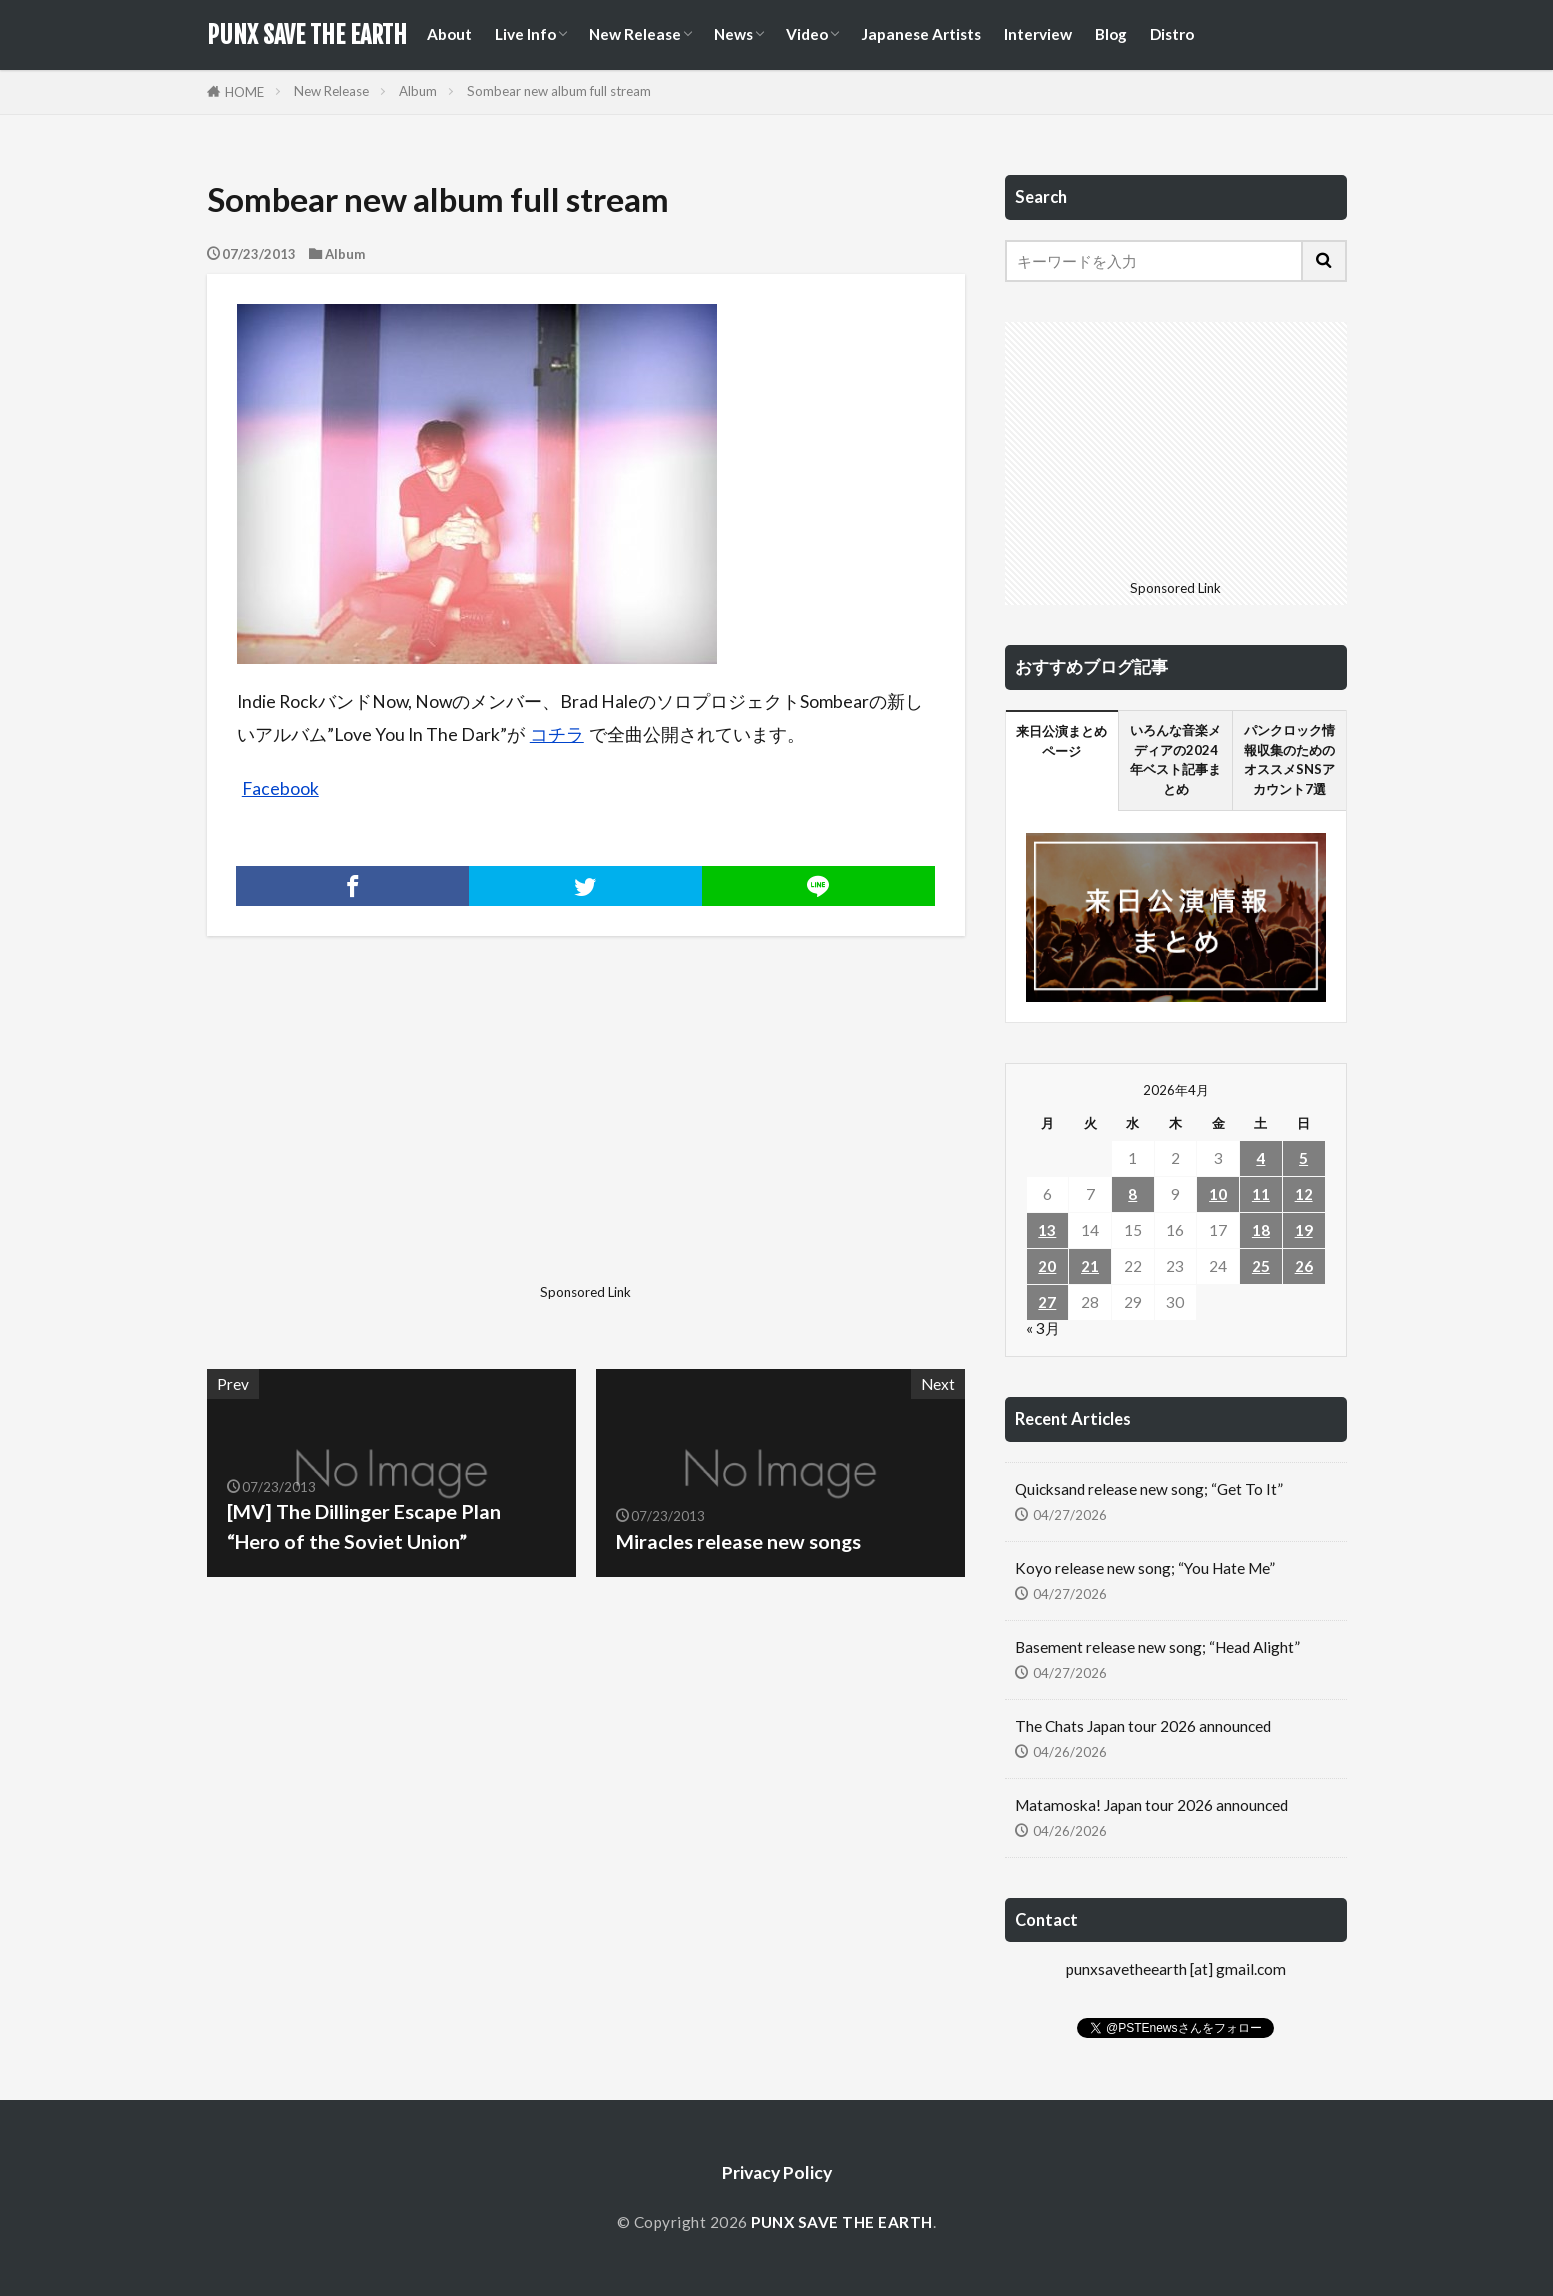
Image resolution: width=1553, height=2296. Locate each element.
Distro (1172, 34)
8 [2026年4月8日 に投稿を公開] (1132, 1194)
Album (418, 91)
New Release (635, 34)
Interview (1038, 34)
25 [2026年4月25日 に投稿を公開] (1261, 1266)
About (449, 34)
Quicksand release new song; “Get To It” (1149, 1489)
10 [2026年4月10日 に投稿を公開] (1218, 1194)
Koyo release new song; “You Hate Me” (1145, 1568)
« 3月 (1043, 1328)
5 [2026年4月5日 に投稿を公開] (1303, 1158)
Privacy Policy (777, 2172)
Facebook (280, 788)
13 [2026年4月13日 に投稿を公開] (1047, 1230)
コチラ (557, 734)
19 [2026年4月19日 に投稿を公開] (1304, 1230)
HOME (244, 92)
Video (807, 34)
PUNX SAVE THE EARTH (307, 35)
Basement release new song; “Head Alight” (1157, 1647)
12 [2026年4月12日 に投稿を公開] (1304, 1194)
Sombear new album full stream (559, 91)
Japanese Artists (921, 34)
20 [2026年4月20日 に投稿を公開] (1047, 1266)
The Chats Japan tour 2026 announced (1143, 1726)
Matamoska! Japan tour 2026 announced (1151, 1805)
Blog (1111, 34)
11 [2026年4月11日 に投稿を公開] (1261, 1194)
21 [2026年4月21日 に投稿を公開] (1090, 1266)
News (733, 34)
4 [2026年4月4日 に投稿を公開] (1260, 1158)
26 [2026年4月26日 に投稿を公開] (1304, 1266)
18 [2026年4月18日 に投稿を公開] (1261, 1230)
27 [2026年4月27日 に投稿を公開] (1047, 1302)
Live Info (525, 34)
